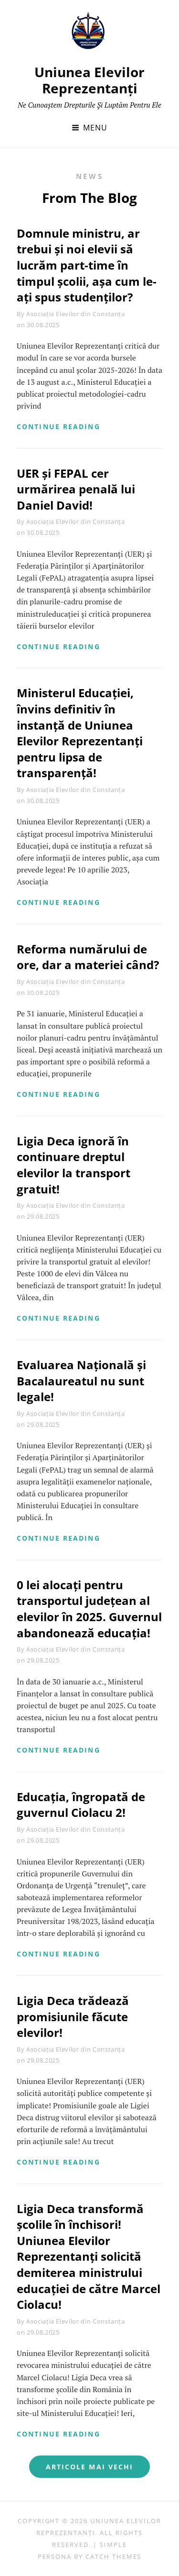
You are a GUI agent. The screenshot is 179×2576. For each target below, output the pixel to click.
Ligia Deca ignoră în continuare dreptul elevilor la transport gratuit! (73, 1165)
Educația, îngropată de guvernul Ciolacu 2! (81, 1805)
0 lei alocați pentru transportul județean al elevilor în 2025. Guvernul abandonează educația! (89, 1609)
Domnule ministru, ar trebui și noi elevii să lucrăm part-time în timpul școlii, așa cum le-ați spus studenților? (87, 265)
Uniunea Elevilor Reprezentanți (89, 80)
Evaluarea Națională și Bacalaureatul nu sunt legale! (81, 1380)
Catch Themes (113, 2556)
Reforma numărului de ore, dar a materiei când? (88, 957)
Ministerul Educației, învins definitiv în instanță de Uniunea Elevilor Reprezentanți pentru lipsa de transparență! (80, 733)
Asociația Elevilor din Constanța (75, 314)
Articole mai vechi (90, 2466)
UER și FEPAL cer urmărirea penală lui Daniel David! (76, 489)
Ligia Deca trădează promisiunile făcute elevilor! (73, 2016)
